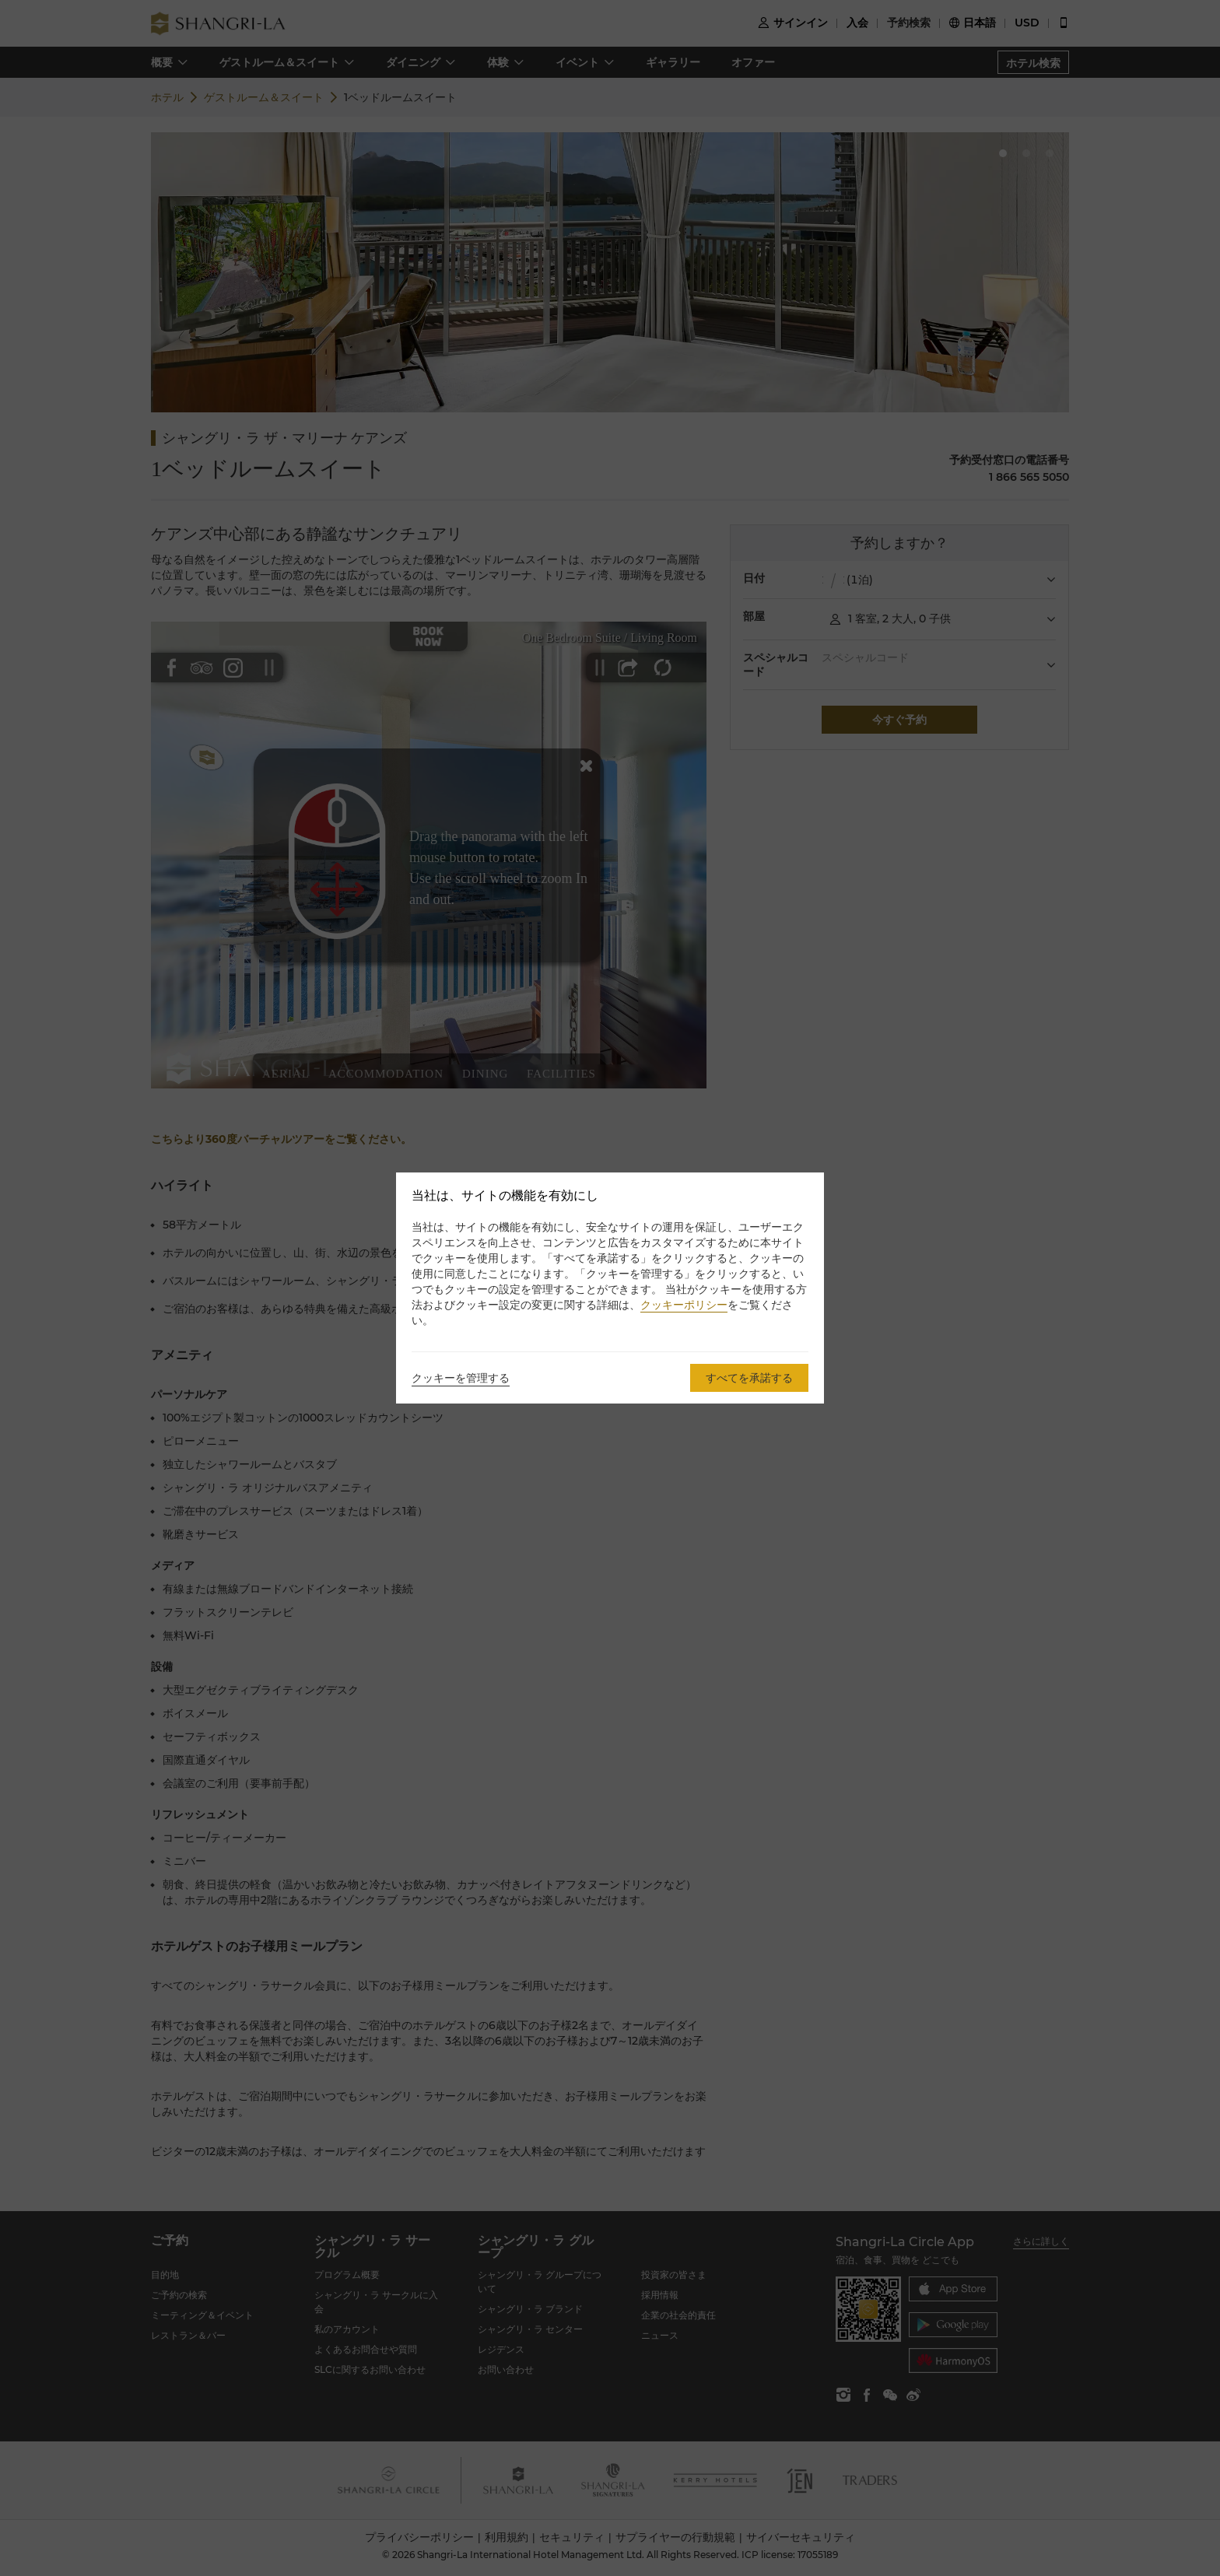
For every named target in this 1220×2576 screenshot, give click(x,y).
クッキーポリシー (683, 1305)
